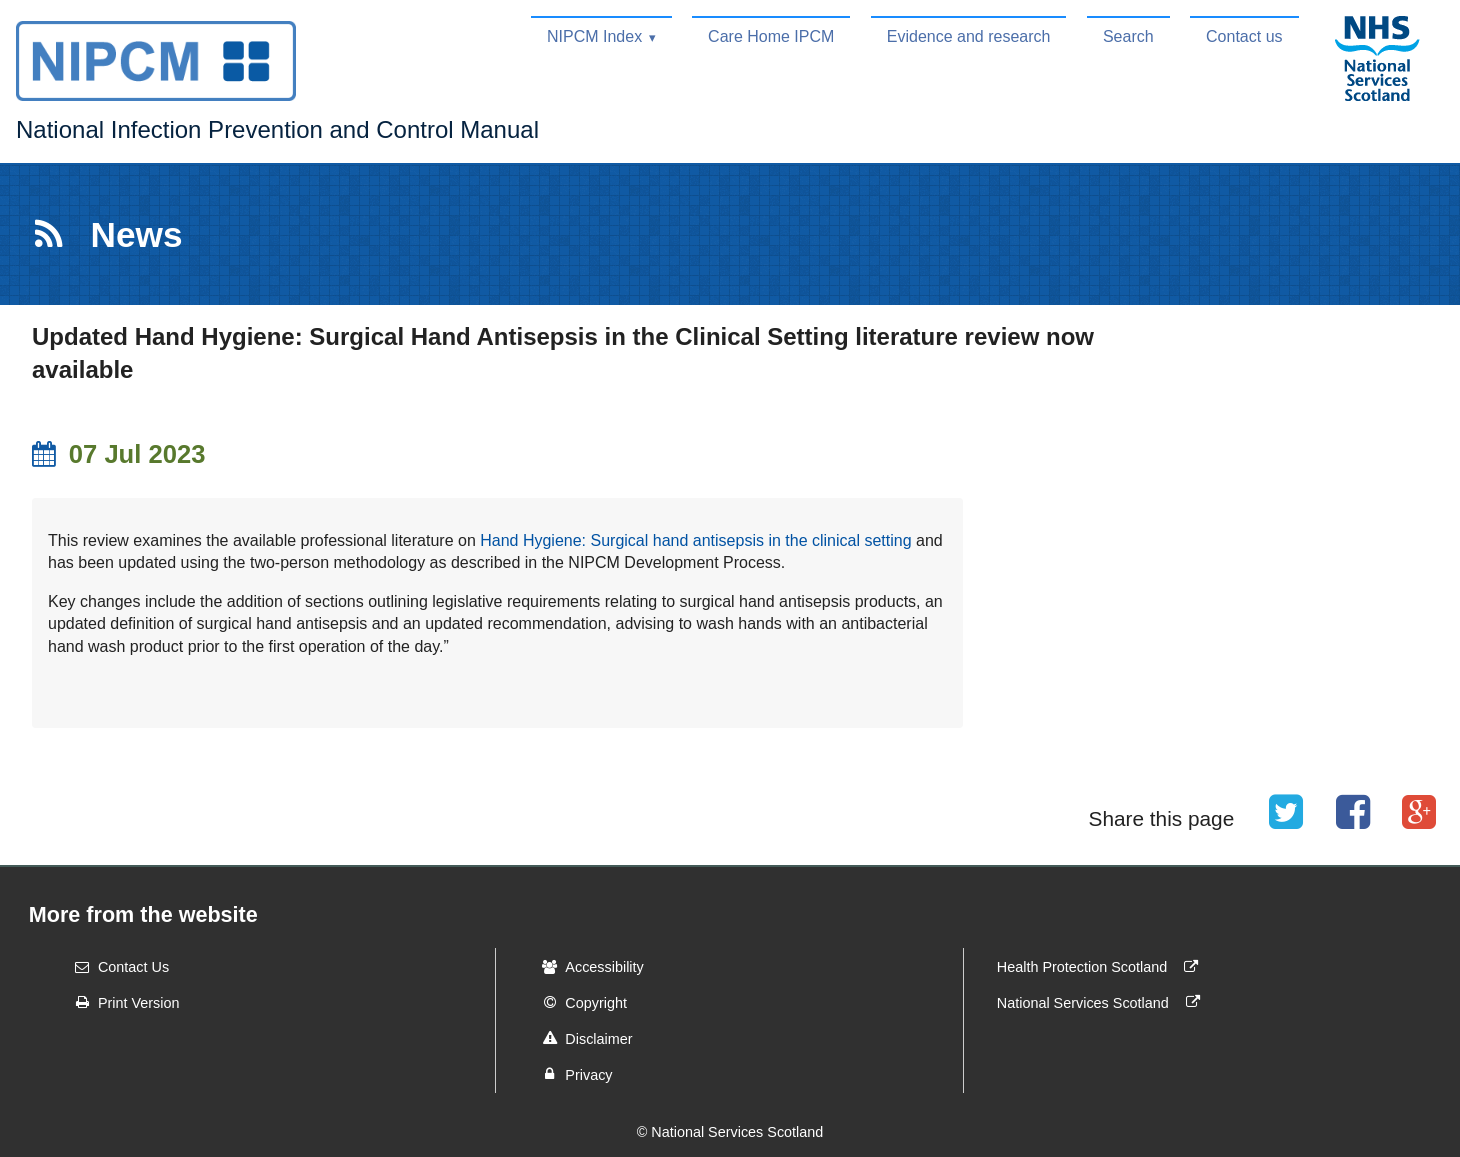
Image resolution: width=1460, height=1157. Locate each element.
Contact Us (115, 967)
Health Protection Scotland (1102, 967)
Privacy (570, 1074)
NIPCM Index (594, 36)
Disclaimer (580, 1038)
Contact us (1244, 36)
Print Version (121, 1002)
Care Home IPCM (771, 36)
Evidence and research (969, 36)
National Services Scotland (1103, 1002)
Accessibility (586, 967)
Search (1128, 36)
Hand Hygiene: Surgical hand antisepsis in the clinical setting (695, 540)
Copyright (578, 1002)
